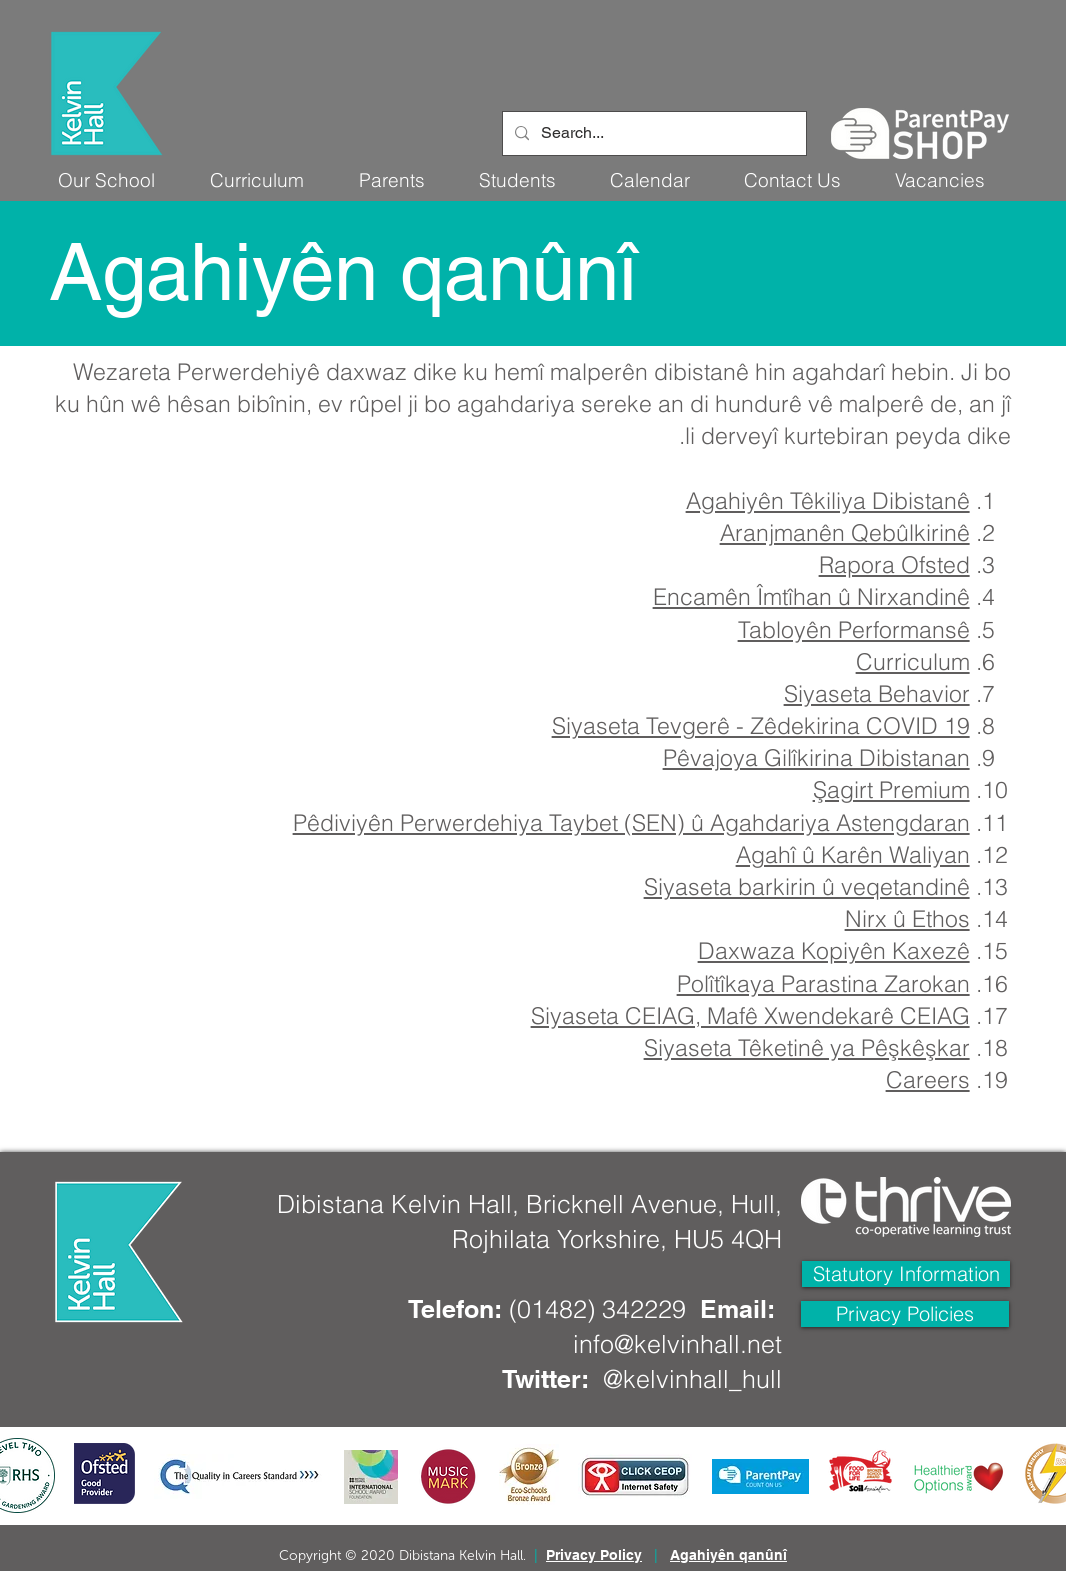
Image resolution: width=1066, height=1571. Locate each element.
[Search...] (652, 133)
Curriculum (913, 661)
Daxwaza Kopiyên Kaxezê (834, 950)
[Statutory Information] (906, 1274)
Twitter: (545, 1379)
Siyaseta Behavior (877, 693)
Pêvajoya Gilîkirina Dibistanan (816, 757)
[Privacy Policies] (905, 1314)
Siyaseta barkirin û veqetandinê (807, 886)
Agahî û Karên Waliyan (853, 854)
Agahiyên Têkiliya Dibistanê (828, 500)
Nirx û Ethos (907, 918)
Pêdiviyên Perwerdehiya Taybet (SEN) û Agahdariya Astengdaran (631, 822)
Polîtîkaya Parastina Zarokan (823, 983)
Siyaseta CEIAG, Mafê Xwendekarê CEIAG (750, 1015)
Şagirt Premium (891, 789)
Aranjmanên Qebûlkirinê (845, 532)
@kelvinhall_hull (692, 1379)
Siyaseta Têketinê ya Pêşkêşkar (807, 1047)
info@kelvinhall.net (677, 1344)
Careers (928, 1079)
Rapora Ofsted (894, 564)
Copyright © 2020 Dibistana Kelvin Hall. (402, 1555)
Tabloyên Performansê (854, 629)
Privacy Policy (594, 1555)
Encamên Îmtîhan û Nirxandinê (811, 596)
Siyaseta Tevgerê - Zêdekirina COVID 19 (761, 725)
